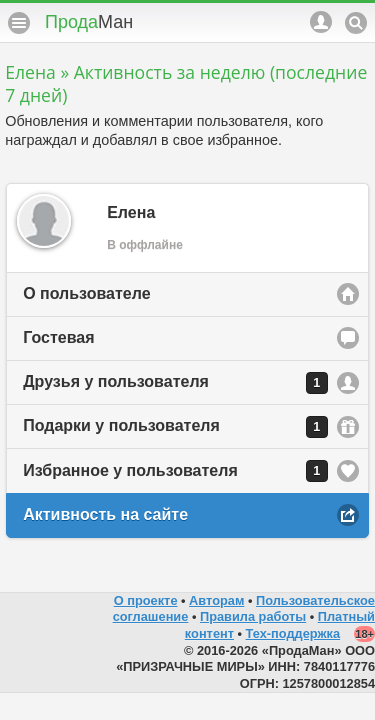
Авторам (216, 600)
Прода (89, 22)
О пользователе (86, 293)
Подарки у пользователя (175, 427)
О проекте (146, 600)
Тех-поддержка (293, 633)
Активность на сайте (105, 514)
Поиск (356, 23)
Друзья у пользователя (175, 383)
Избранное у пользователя (175, 471)
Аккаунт (321, 22)
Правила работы (253, 616)
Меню (19, 23)
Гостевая (58, 337)
